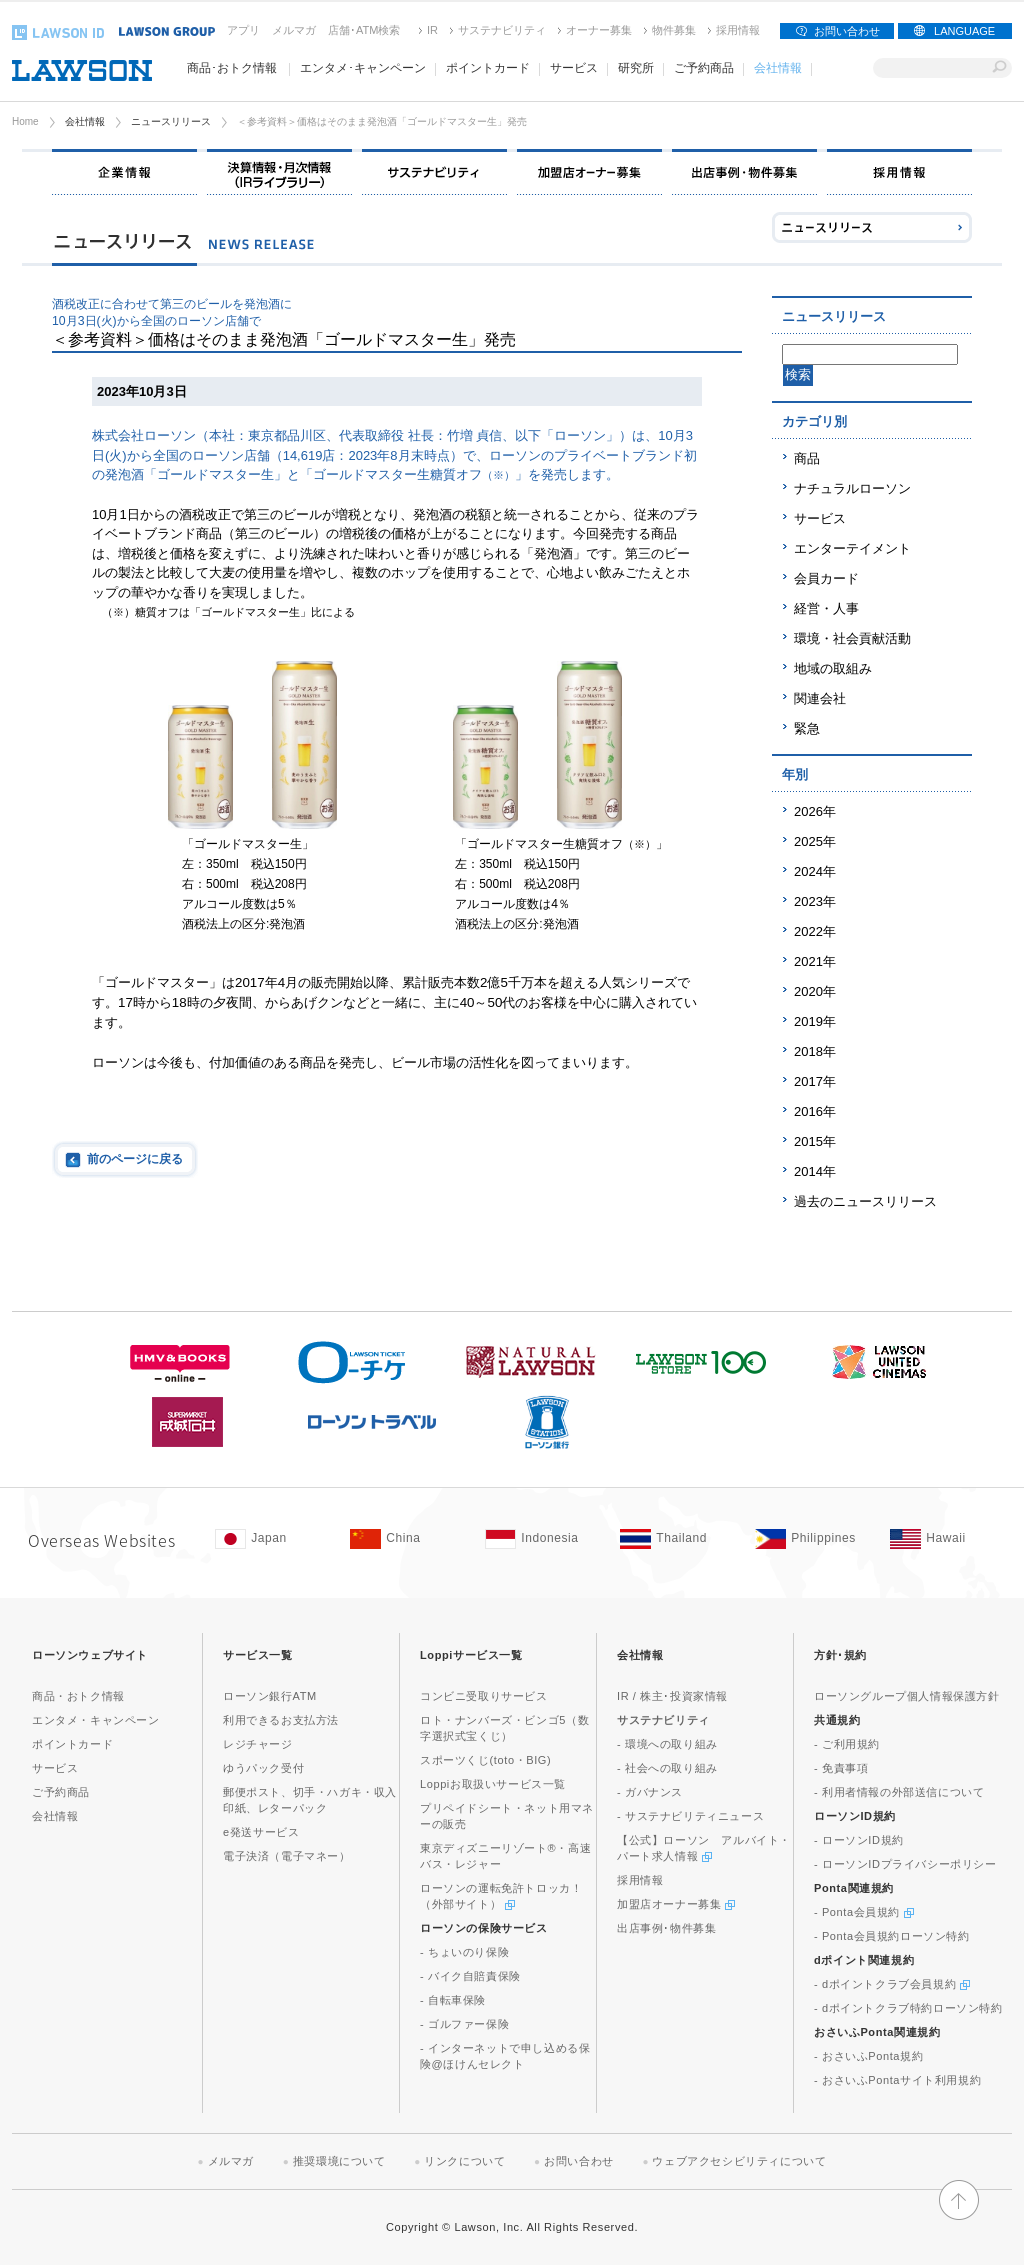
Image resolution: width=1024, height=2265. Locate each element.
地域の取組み (833, 668)
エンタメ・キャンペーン (96, 1720)
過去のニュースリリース (865, 1201)
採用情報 (738, 30)
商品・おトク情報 (78, 1696)
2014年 (815, 1171)
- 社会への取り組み (667, 1768)
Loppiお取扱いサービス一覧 (493, 1784)
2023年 (815, 901)
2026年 (815, 811)
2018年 (815, 1051)
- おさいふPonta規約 (868, 2056)
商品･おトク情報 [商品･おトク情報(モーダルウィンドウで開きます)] (232, 68)
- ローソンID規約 (859, 1840)
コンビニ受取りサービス (484, 1696)
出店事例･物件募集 (666, 1928)
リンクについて (464, 2161)
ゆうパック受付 (263, 1768)
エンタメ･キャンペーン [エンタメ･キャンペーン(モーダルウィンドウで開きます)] (363, 68)
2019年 (815, 1021)
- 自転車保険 (453, 2000)
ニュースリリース (171, 121)
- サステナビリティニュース (690, 1816)
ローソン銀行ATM (270, 1696)
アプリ (243, 30)
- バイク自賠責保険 (470, 1976)
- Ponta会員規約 (864, 1912)
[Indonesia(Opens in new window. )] (542, 1539)
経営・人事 (826, 608)
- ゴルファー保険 (464, 2024)
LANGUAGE (964, 31)
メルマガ (294, 30)
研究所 (636, 68)
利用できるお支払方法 (281, 1720)
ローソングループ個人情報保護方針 (907, 1696)
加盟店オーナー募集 (676, 1904)
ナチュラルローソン (852, 488)
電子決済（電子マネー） (287, 1856)
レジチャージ (258, 1744)
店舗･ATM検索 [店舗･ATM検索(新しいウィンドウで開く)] (364, 30)
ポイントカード (72, 1744)
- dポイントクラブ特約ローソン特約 (908, 2008)
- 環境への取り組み (667, 1744)
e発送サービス (261, 1832)
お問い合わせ (847, 31)
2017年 (815, 1081)
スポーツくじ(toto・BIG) (485, 1760)
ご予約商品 (704, 68)
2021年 (815, 961)
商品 (807, 458)
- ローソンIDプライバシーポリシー (905, 1864)
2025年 (815, 841)
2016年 (815, 1111)
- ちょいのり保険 (464, 1952)
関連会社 (820, 698)
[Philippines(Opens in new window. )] (812, 1539)
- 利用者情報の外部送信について (899, 1792)
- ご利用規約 (847, 1744)
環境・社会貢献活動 (852, 638)
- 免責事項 (841, 1768)
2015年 (815, 1141)
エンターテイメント (852, 548)
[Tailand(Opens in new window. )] (677, 1539)
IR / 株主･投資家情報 (672, 1696)
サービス (820, 518)
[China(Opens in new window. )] (407, 1539)
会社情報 (85, 121)
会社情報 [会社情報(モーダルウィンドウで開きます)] (778, 68)
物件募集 (674, 30)
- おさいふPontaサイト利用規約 (897, 2080)
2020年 (815, 991)
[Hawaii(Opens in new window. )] (947, 1539)
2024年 (815, 871)
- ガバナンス (650, 1792)
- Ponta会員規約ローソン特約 (892, 1936)
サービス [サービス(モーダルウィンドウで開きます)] (574, 68)
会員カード (826, 578)
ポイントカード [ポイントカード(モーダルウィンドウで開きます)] (488, 68)
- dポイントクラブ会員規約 (892, 1984)
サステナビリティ (502, 30)
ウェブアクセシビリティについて (739, 2161)
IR (432, 30)
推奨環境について (339, 2161)
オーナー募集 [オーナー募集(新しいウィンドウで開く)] (599, 30)
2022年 (815, 931)
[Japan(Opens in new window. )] (272, 1539)
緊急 (807, 728)
